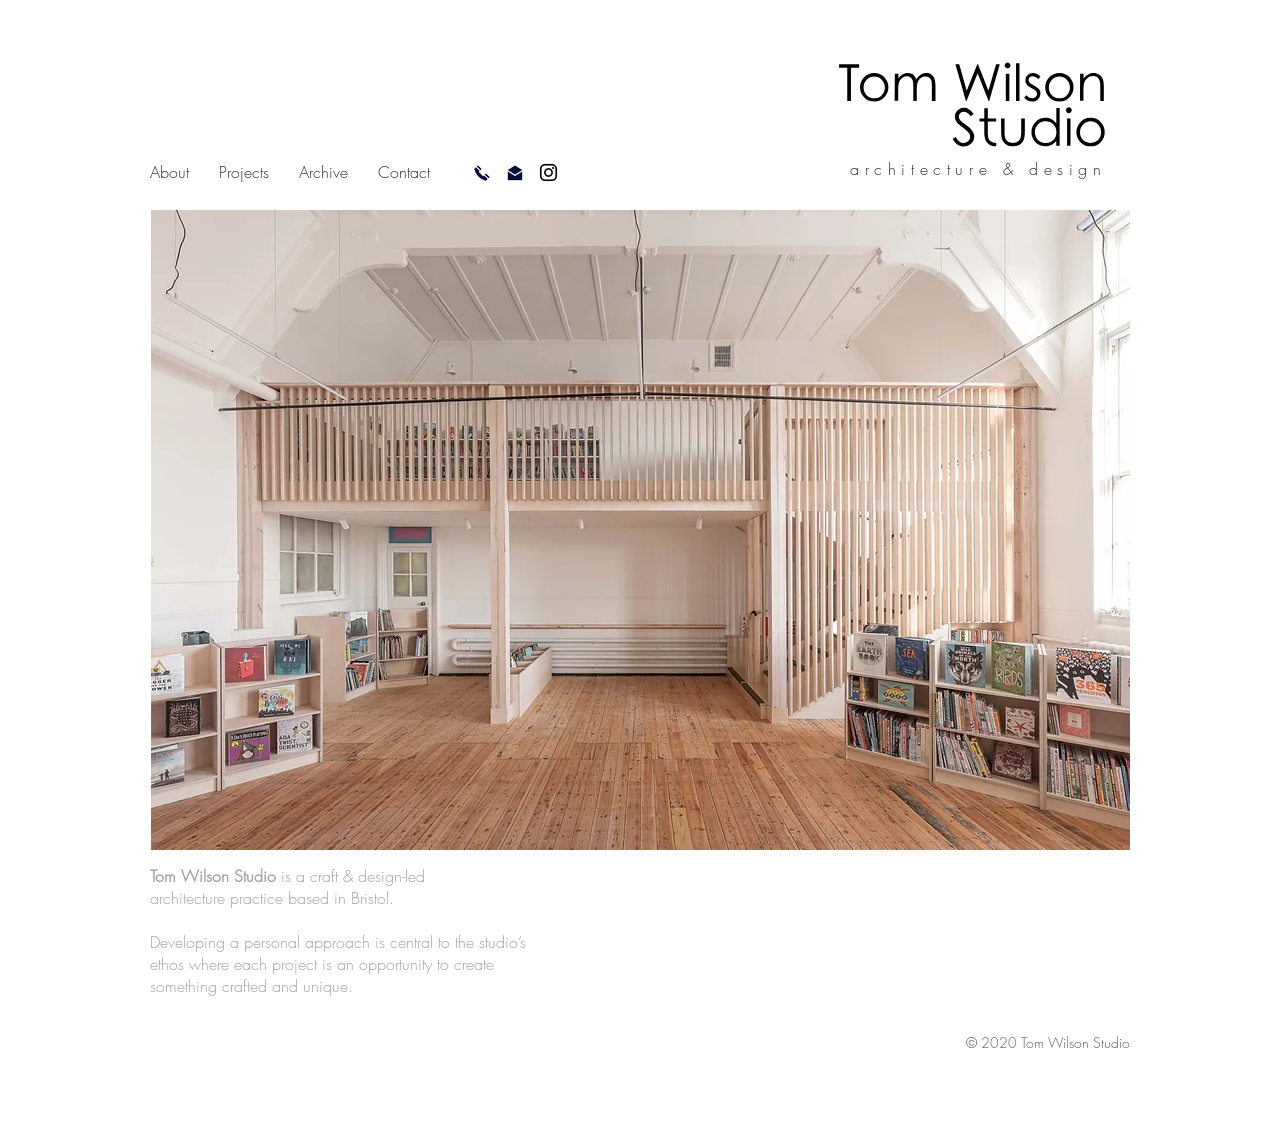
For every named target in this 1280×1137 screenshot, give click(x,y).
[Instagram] (548, 172)
